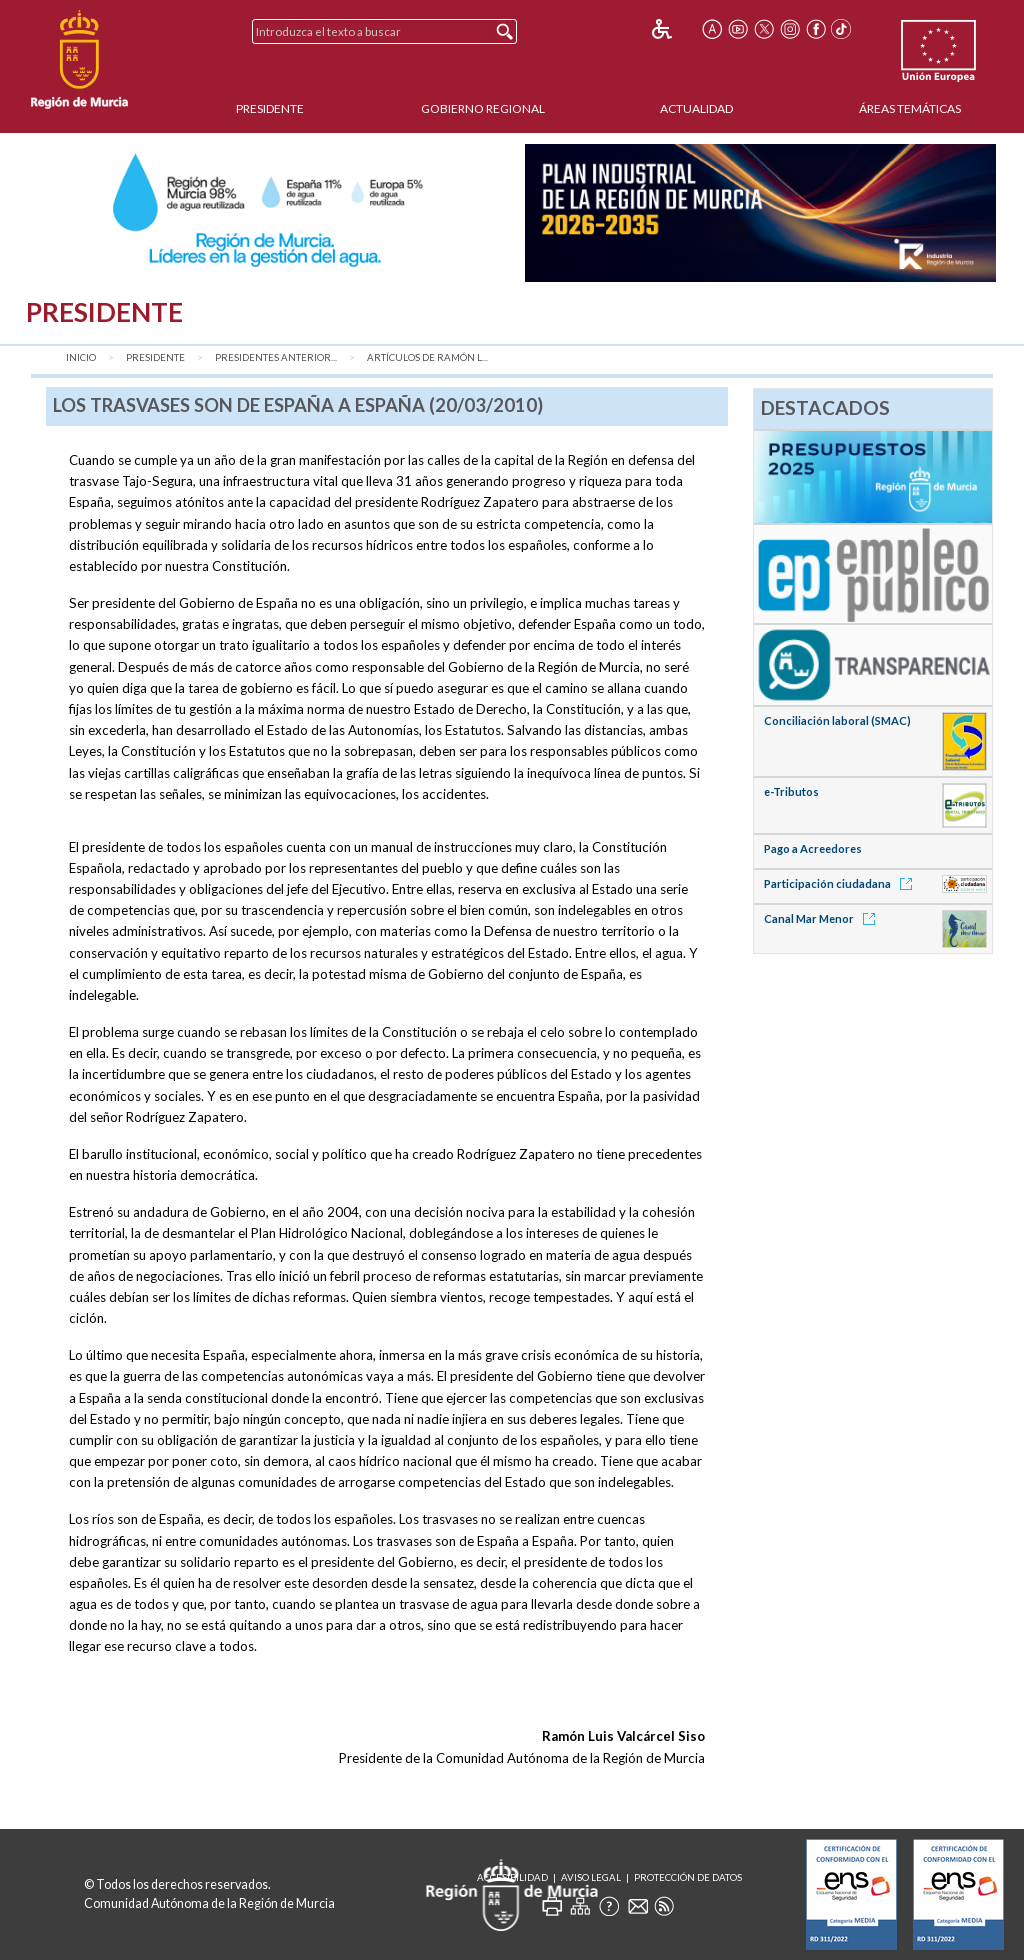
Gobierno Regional (483, 108)
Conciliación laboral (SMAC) (837, 720)
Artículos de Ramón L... (427, 357)
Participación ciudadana (841, 883)
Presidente (270, 108)
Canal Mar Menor (823, 918)
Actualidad (696, 108)
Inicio (81, 357)
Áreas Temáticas (910, 108)
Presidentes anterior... (276, 357)
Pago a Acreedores (813, 848)
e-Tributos (791, 791)
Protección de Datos (688, 1877)
